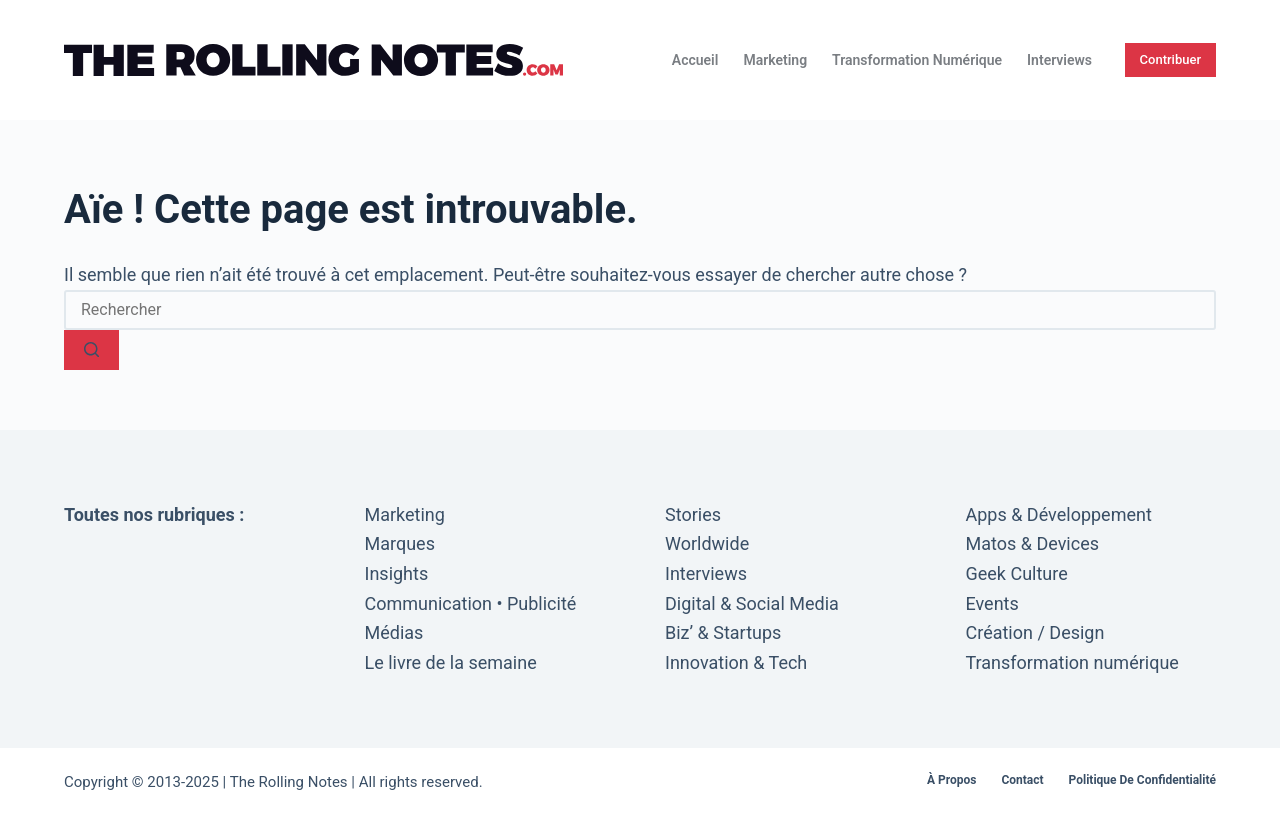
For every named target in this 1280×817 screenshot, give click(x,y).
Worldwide (707, 543)
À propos (951, 780)
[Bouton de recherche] (91, 350)
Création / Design (1035, 632)
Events (992, 603)
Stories (693, 514)
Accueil (695, 60)
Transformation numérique (917, 60)
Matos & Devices (1033, 543)
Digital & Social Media (752, 603)
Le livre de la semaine (451, 662)
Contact (1022, 780)
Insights (397, 573)
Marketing (775, 60)
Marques (400, 543)
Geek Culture (1017, 573)
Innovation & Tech (736, 662)
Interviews (1059, 60)
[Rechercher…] (640, 310)
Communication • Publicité (471, 603)
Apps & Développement (1059, 514)
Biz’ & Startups (723, 632)
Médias (394, 632)
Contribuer (1170, 59)
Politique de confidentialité (1142, 780)
